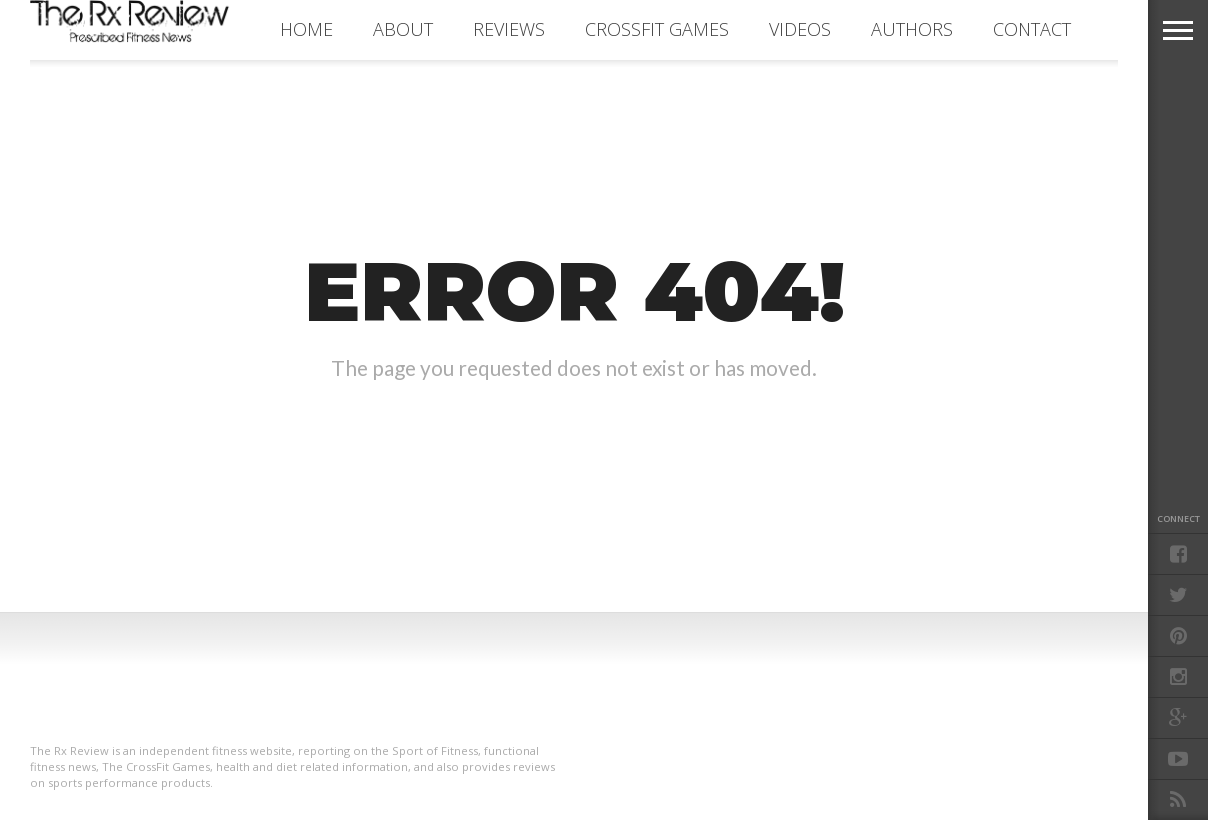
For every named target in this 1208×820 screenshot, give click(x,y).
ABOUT (403, 29)
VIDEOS (800, 29)
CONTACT (1032, 29)
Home (306, 29)
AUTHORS (912, 29)
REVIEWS (509, 29)
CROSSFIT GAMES (657, 29)
